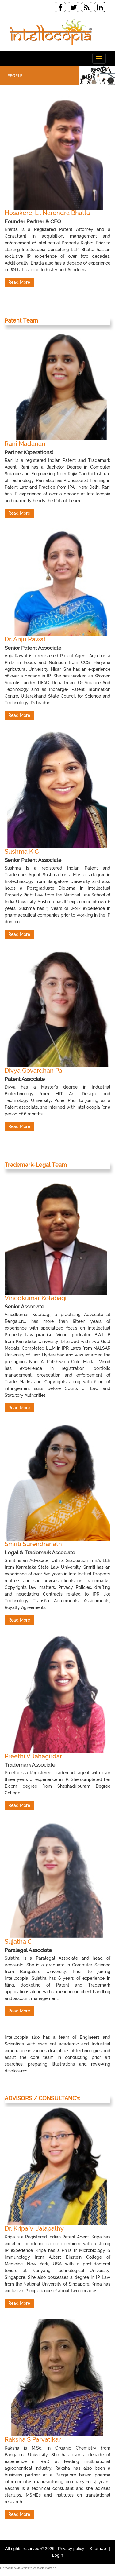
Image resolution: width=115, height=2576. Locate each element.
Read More (19, 286)
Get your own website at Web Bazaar (28, 2572)
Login (57, 2559)
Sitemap (98, 2553)
